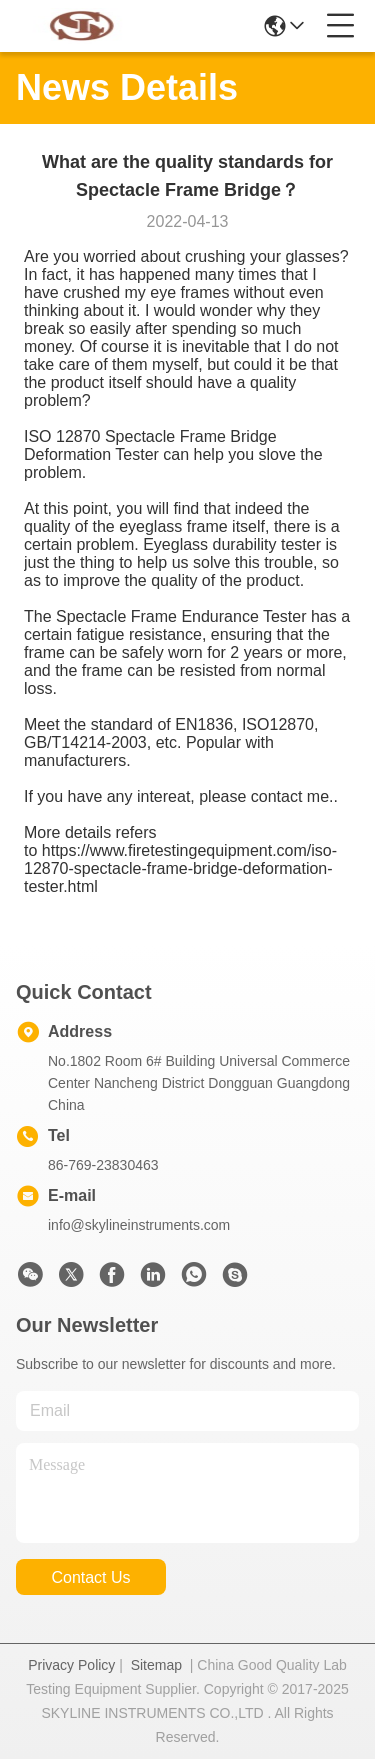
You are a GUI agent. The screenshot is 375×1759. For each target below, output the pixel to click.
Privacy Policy (71, 1665)
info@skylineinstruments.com (139, 1225)
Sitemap (156, 1665)
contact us (90, 1577)
